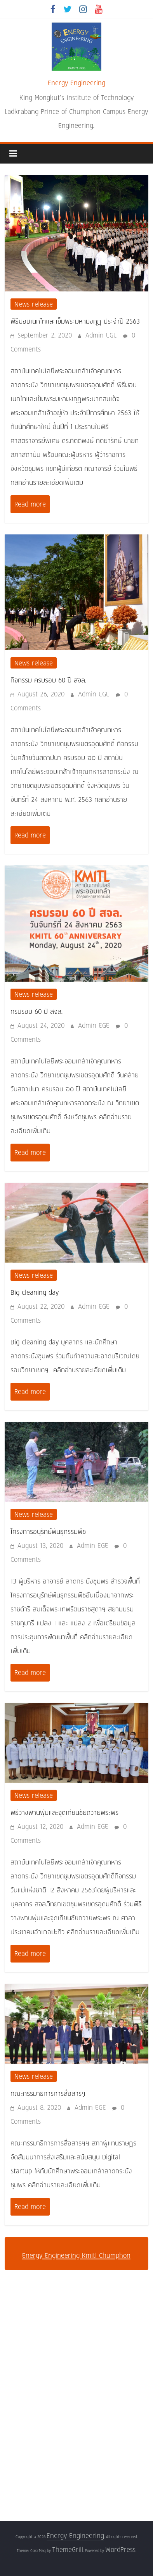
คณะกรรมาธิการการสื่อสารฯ (47, 2093)
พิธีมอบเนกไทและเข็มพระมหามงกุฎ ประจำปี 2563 (75, 321)
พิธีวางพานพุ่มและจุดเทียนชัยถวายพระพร (64, 1812)
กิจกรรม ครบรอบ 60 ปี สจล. (48, 679)
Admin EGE (102, 335)
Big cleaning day (34, 1292)
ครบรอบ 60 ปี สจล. (36, 1011)
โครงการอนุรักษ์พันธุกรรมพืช (48, 1531)
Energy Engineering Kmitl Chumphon (76, 2255)
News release (33, 304)
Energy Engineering (76, 82)
